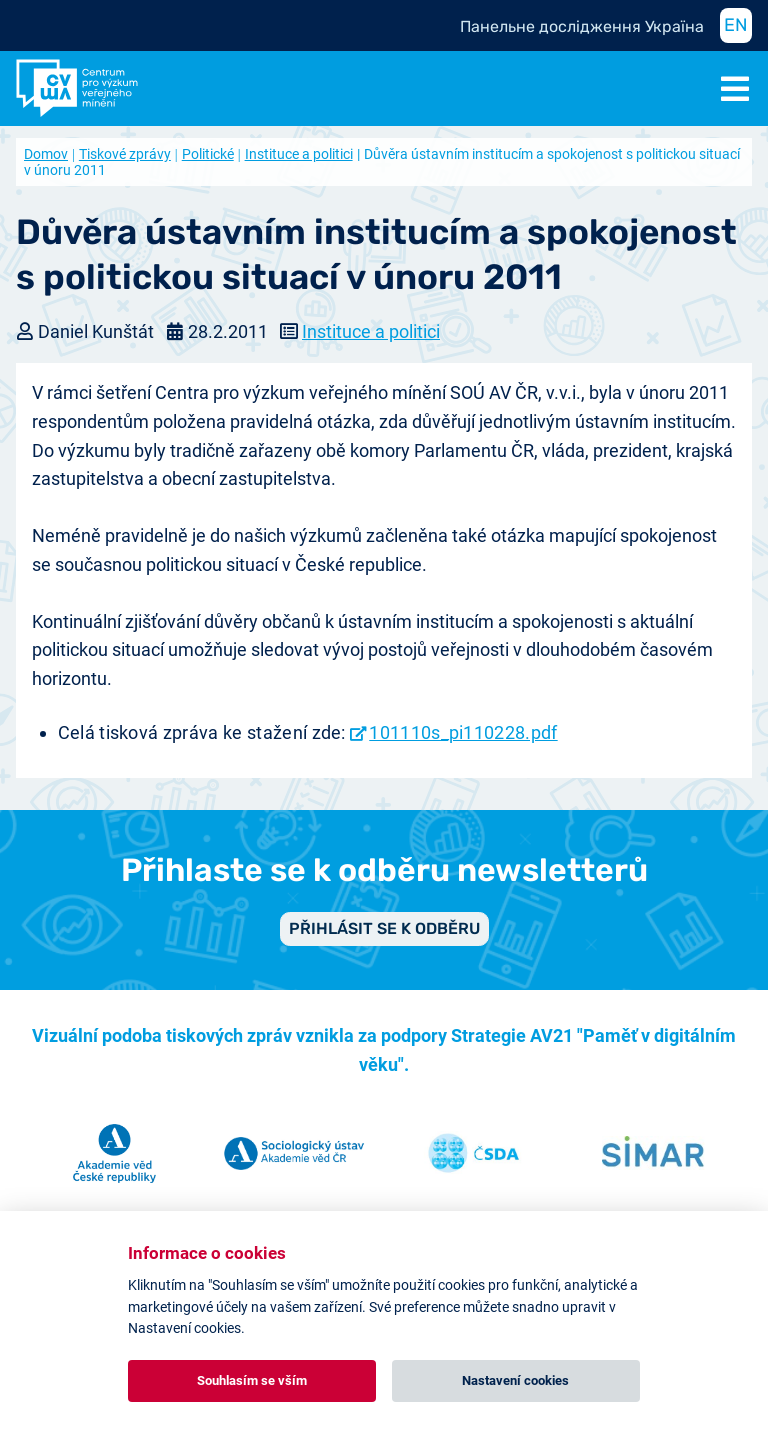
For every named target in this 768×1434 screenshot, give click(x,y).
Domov (46, 154)
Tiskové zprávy (125, 154)
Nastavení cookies (515, 1380)
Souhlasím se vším (252, 1380)
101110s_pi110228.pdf (463, 732)
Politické (208, 154)
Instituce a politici (299, 154)
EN (736, 25)
